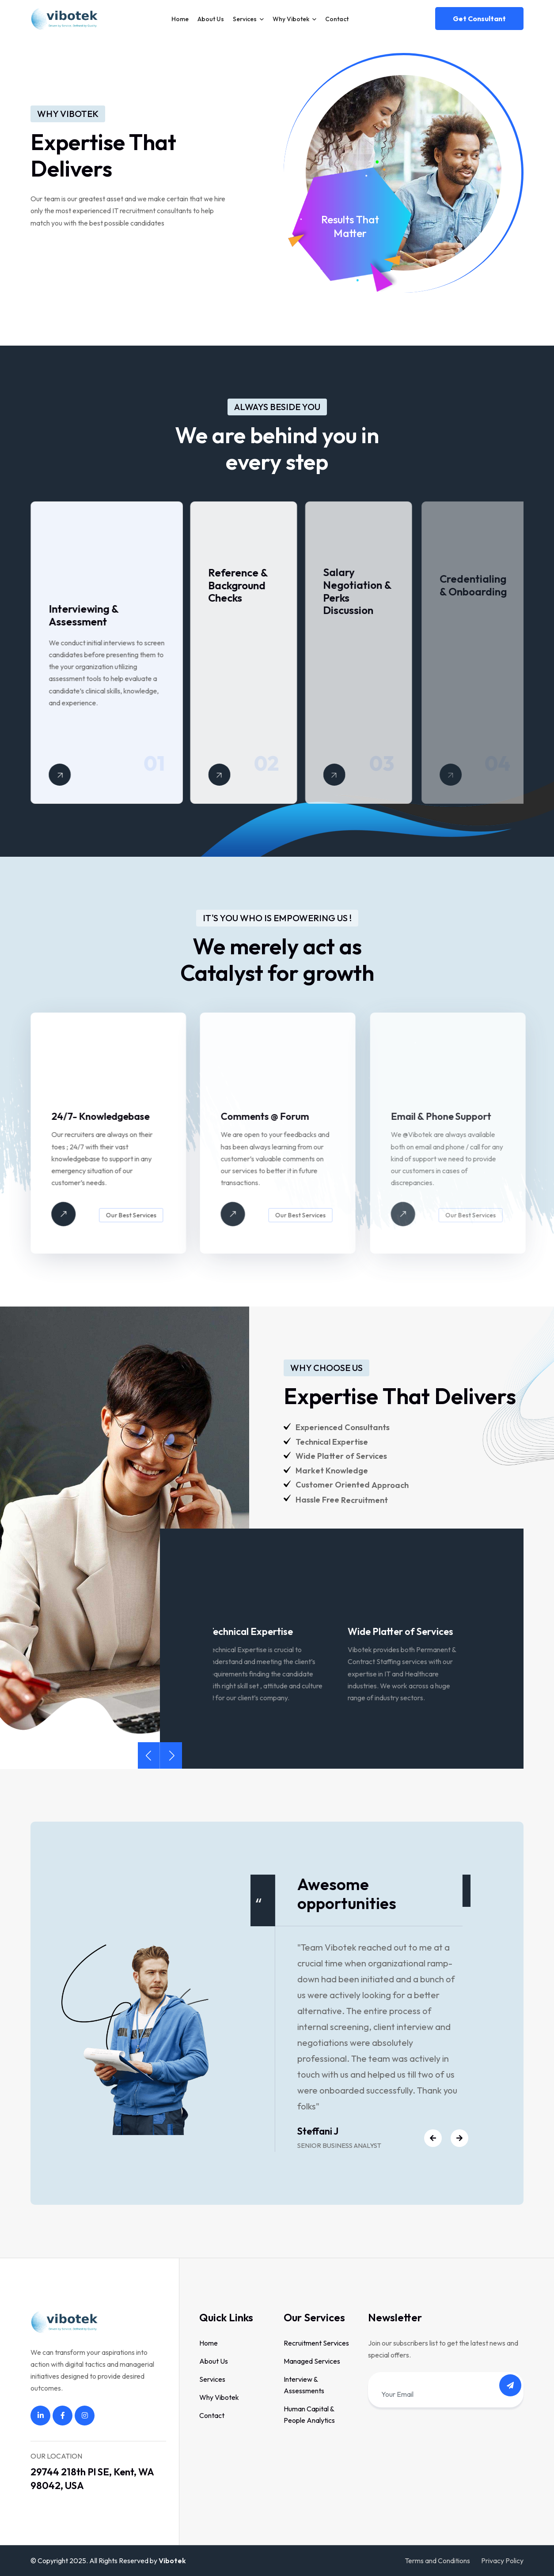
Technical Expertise (255, 1631)
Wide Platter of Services (406, 1631)
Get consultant (479, 18)
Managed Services (312, 2361)
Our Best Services (137, 1215)
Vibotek (172, 2560)
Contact (337, 19)
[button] (148, 1755)
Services (245, 19)
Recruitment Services (316, 2343)
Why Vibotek (291, 19)
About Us (210, 19)
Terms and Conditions (437, 2560)
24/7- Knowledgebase (106, 1116)
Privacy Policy (502, 2560)
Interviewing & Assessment (89, 615)
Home (180, 19)
